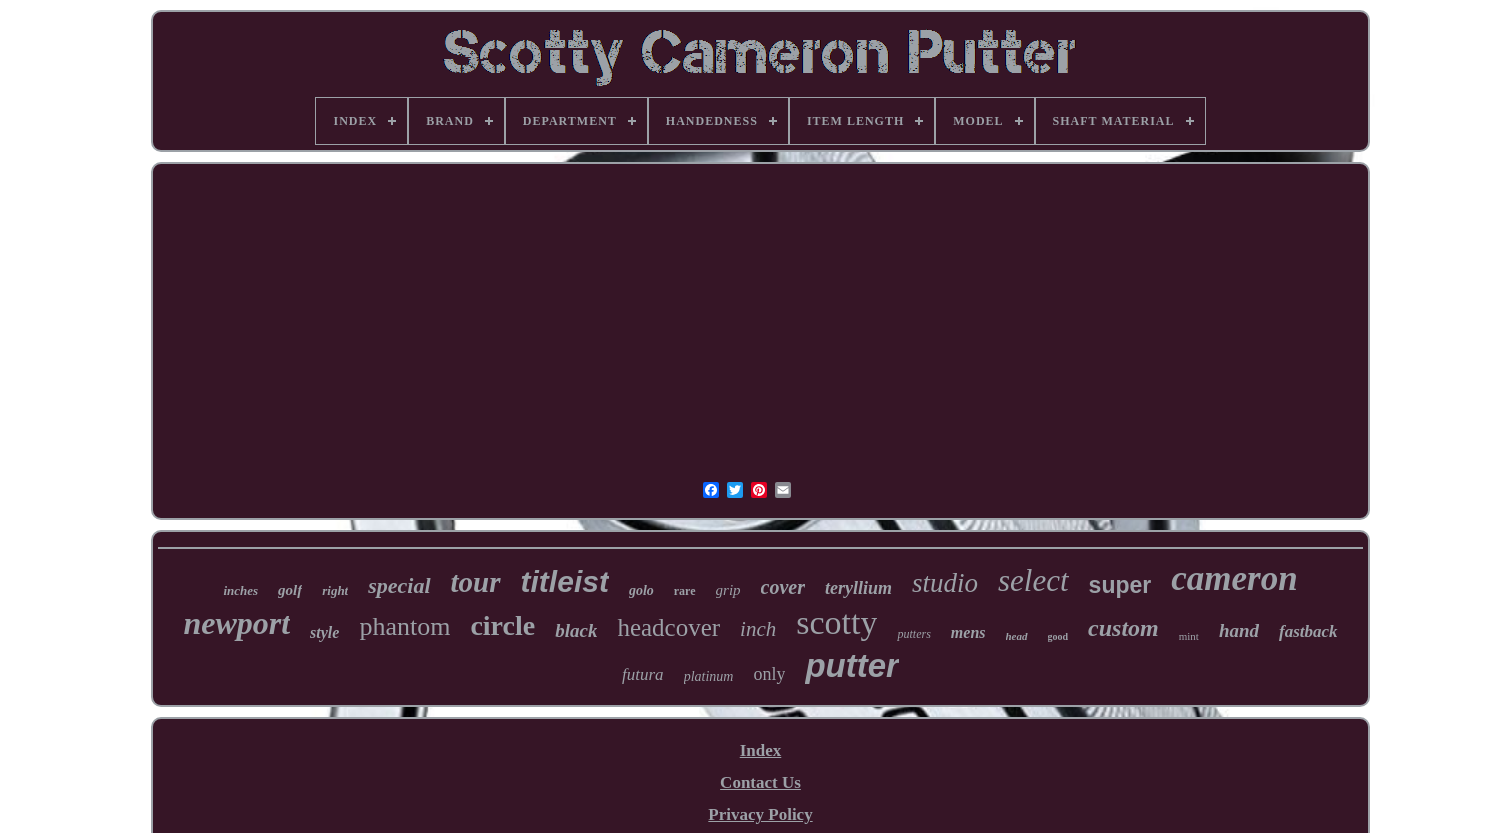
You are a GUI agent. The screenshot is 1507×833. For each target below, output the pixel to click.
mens (968, 632)
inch (758, 629)
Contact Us (760, 782)
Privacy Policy (760, 814)
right (335, 590)
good (1058, 636)
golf (290, 590)
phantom (404, 626)
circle (502, 625)
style (324, 632)
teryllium (858, 588)
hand (1239, 630)
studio (945, 583)
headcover (668, 627)
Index (761, 750)
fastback (1308, 631)
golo (641, 590)
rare (685, 591)
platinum (709, 676)
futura (643, 674)
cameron (1234, 578)
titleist (565, 581)
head (1017, 636)
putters (913, 634)
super (1120, 585)
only (769, 674)
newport (236, 623)
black (576, 630)
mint (1189, 636)
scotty (836, 622)
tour (476, 582)
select (1033, 580)
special (399, 585)
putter (852, 665)
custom (1123, 628)
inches (240, 590)
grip (728, 590)
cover (783, 587)
